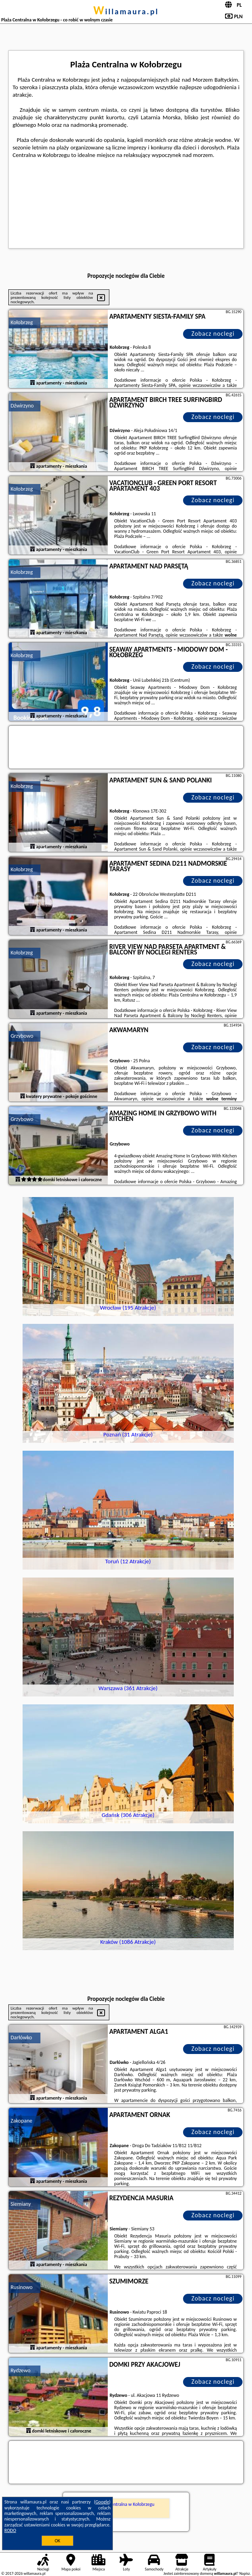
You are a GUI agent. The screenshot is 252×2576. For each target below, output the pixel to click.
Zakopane (21, 2120)
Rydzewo (21, 2370)
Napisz (244, 2573)
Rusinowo (22, 2287)
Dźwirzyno (22, 405)
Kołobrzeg (22, 322)
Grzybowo (22, 1036)
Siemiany (21, 2204)
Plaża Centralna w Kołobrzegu (125, 2504)
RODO (10, 2530)
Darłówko (21, 2037)
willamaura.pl (125, 11)
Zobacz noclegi (213, 333)
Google (102, 2502)
